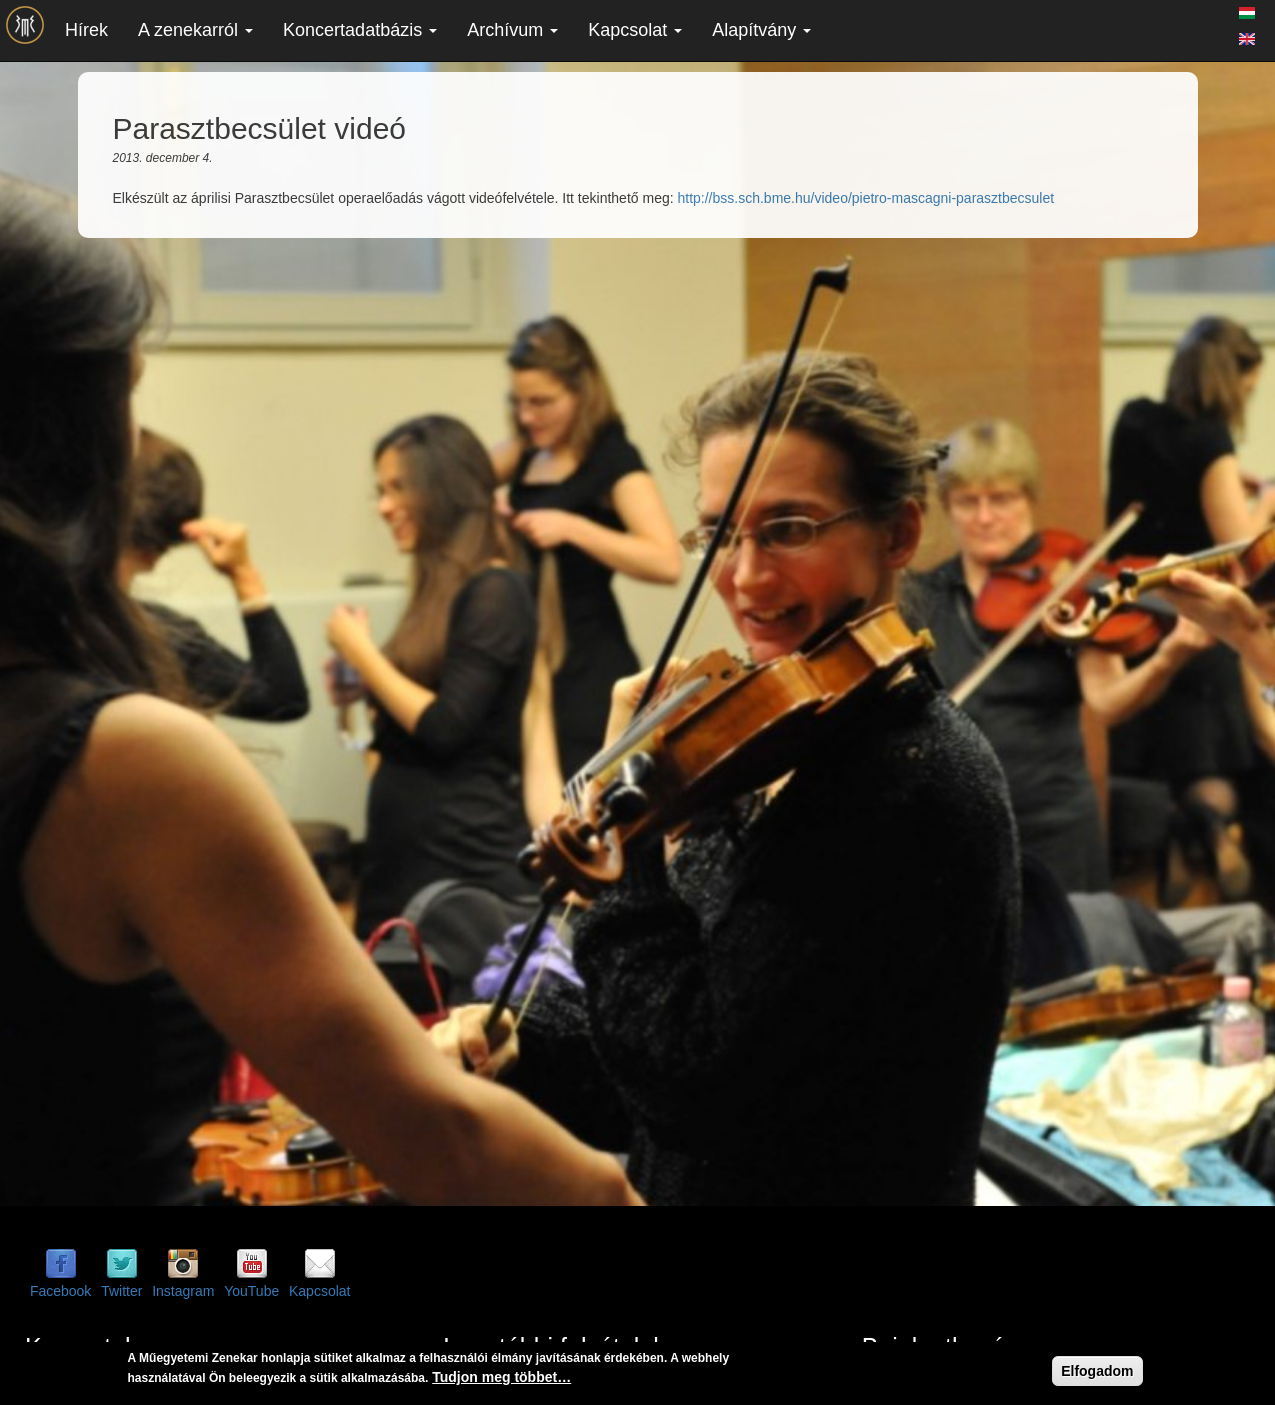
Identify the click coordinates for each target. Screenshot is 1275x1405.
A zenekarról (195, 30)
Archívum (512, 30)
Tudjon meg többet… (501, 1377)
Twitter (121, 1291)
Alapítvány (761, 30)
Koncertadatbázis (360, 30)
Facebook (60, 1291)
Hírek (86, 30)
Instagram (183, 1291)
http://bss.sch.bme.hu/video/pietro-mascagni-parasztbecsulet (865, 198)
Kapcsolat (635, 30)
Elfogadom (1097, 1371)
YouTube (251, 1291)
